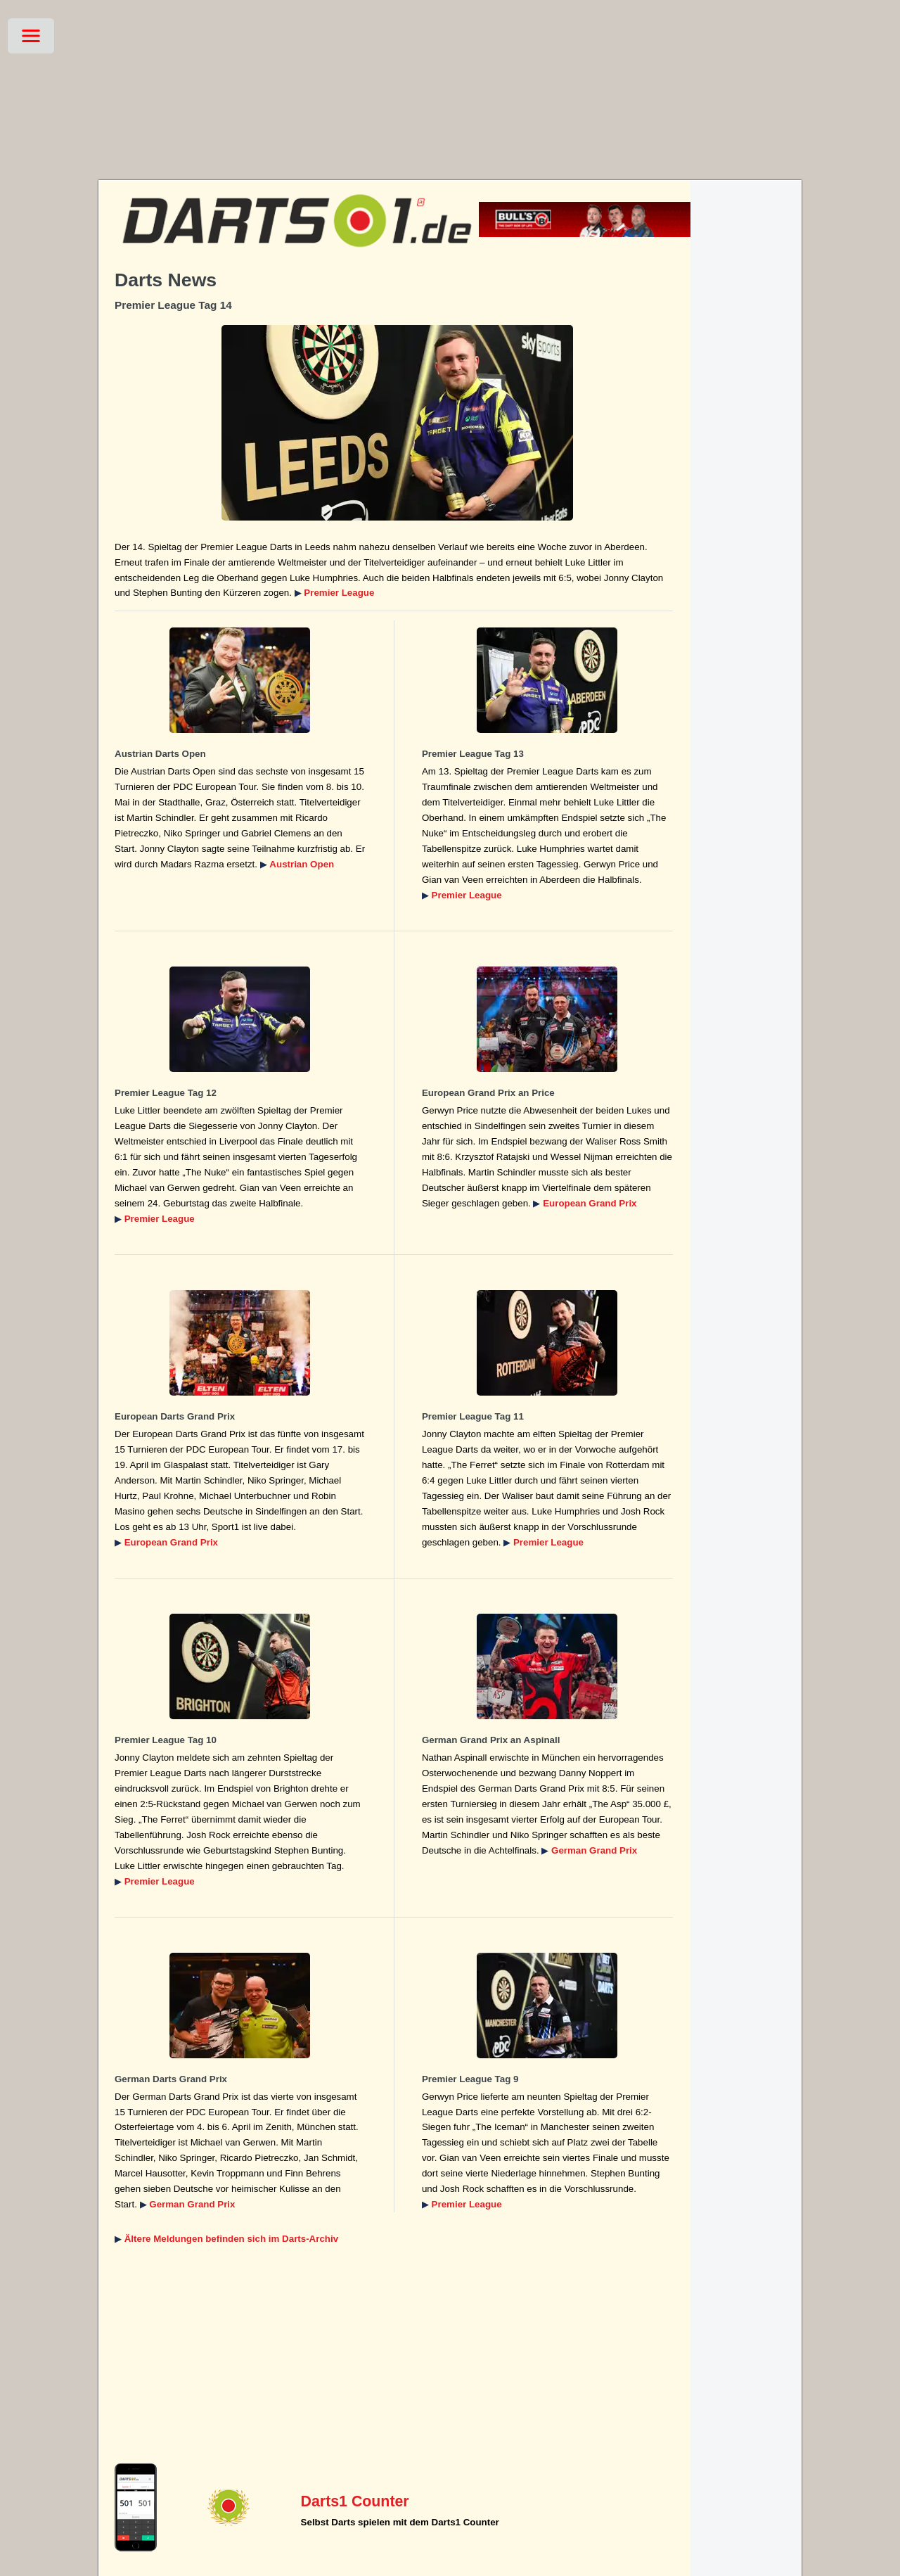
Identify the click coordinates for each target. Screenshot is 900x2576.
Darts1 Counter (355, 2501)
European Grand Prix (589, 1203)
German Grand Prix (594, 1850)
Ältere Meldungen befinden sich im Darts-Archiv (231, 2238)
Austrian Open (301, 864)
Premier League (339, 592)
